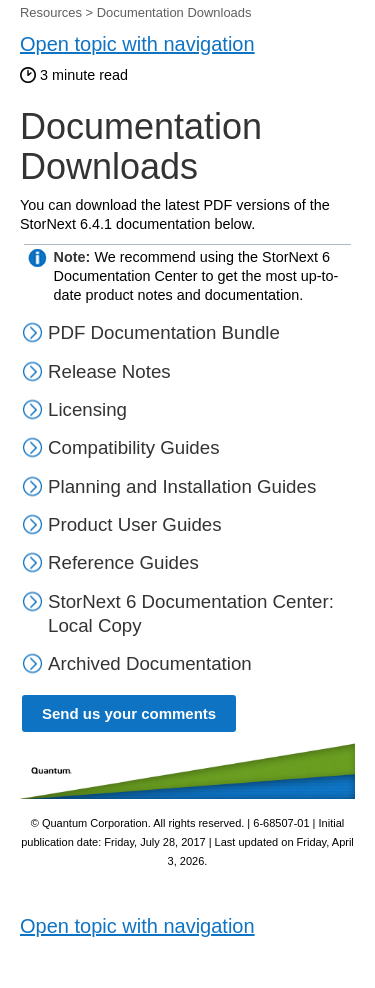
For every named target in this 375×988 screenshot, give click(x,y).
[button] (34, 447)
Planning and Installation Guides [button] (169, 486)
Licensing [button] (74, 409)
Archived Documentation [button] (137, 663)
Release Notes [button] (96, 371)
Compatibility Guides (134, 447)
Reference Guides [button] (110, 562)
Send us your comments (129, 713)
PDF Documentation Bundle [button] (151, 332)
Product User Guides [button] (122, 524)
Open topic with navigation (137, 44)
